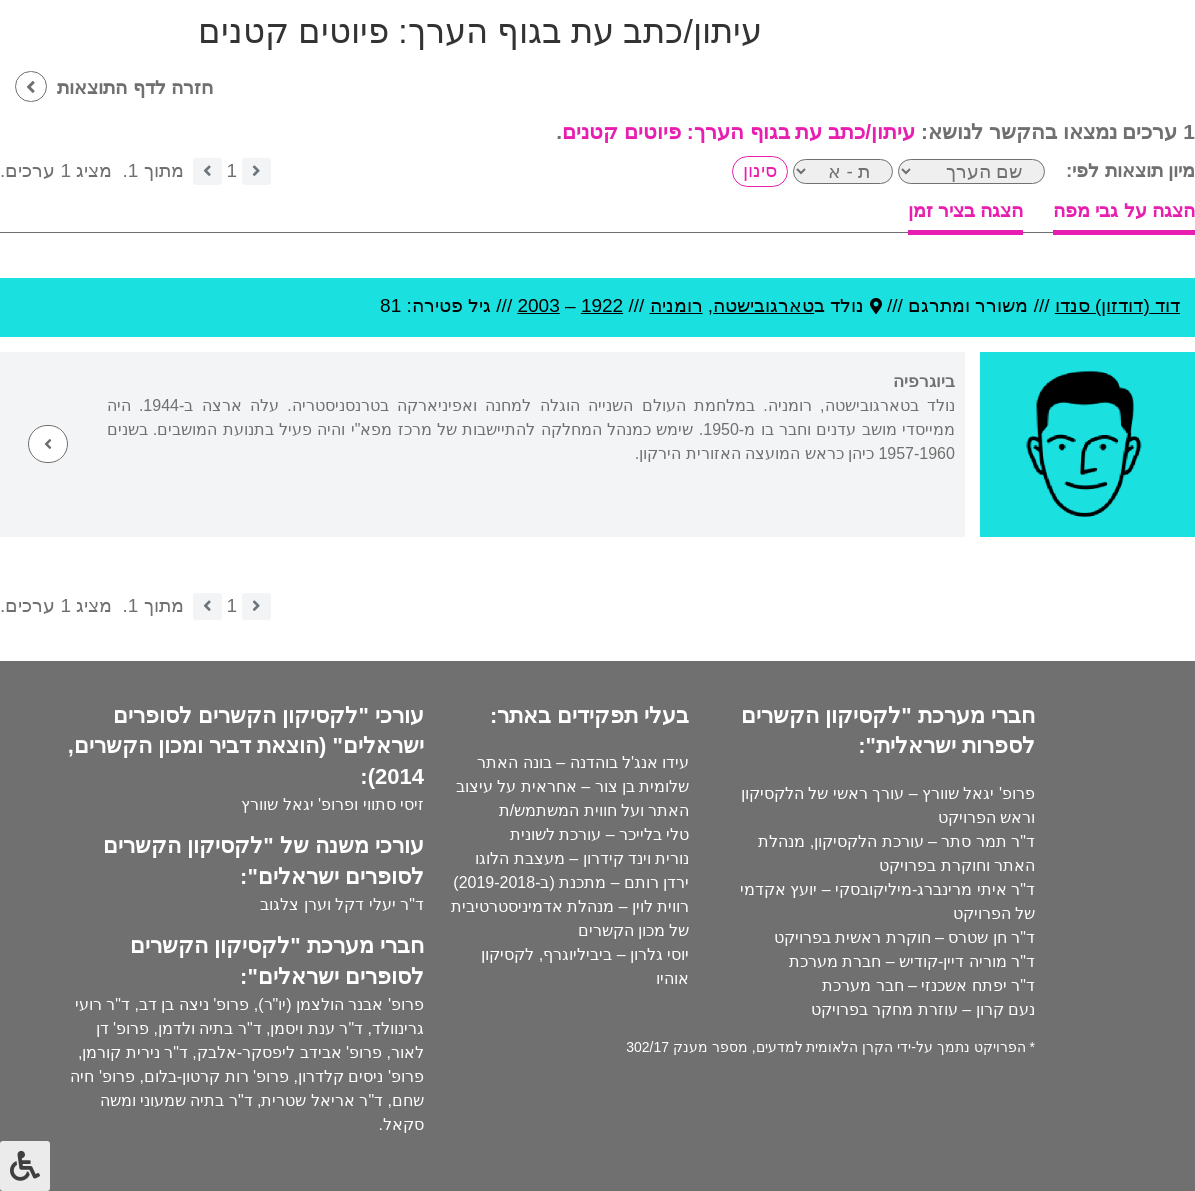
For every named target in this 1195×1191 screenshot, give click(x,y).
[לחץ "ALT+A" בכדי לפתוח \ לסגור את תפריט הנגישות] (25, 1166)
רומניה (676, 305)
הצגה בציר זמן (966, 210)
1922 (602, 305)
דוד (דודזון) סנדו (1117, 305)
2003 (538, 305)
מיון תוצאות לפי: (1130, 170)
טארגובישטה (763, 305)
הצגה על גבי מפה (1124, 210)
